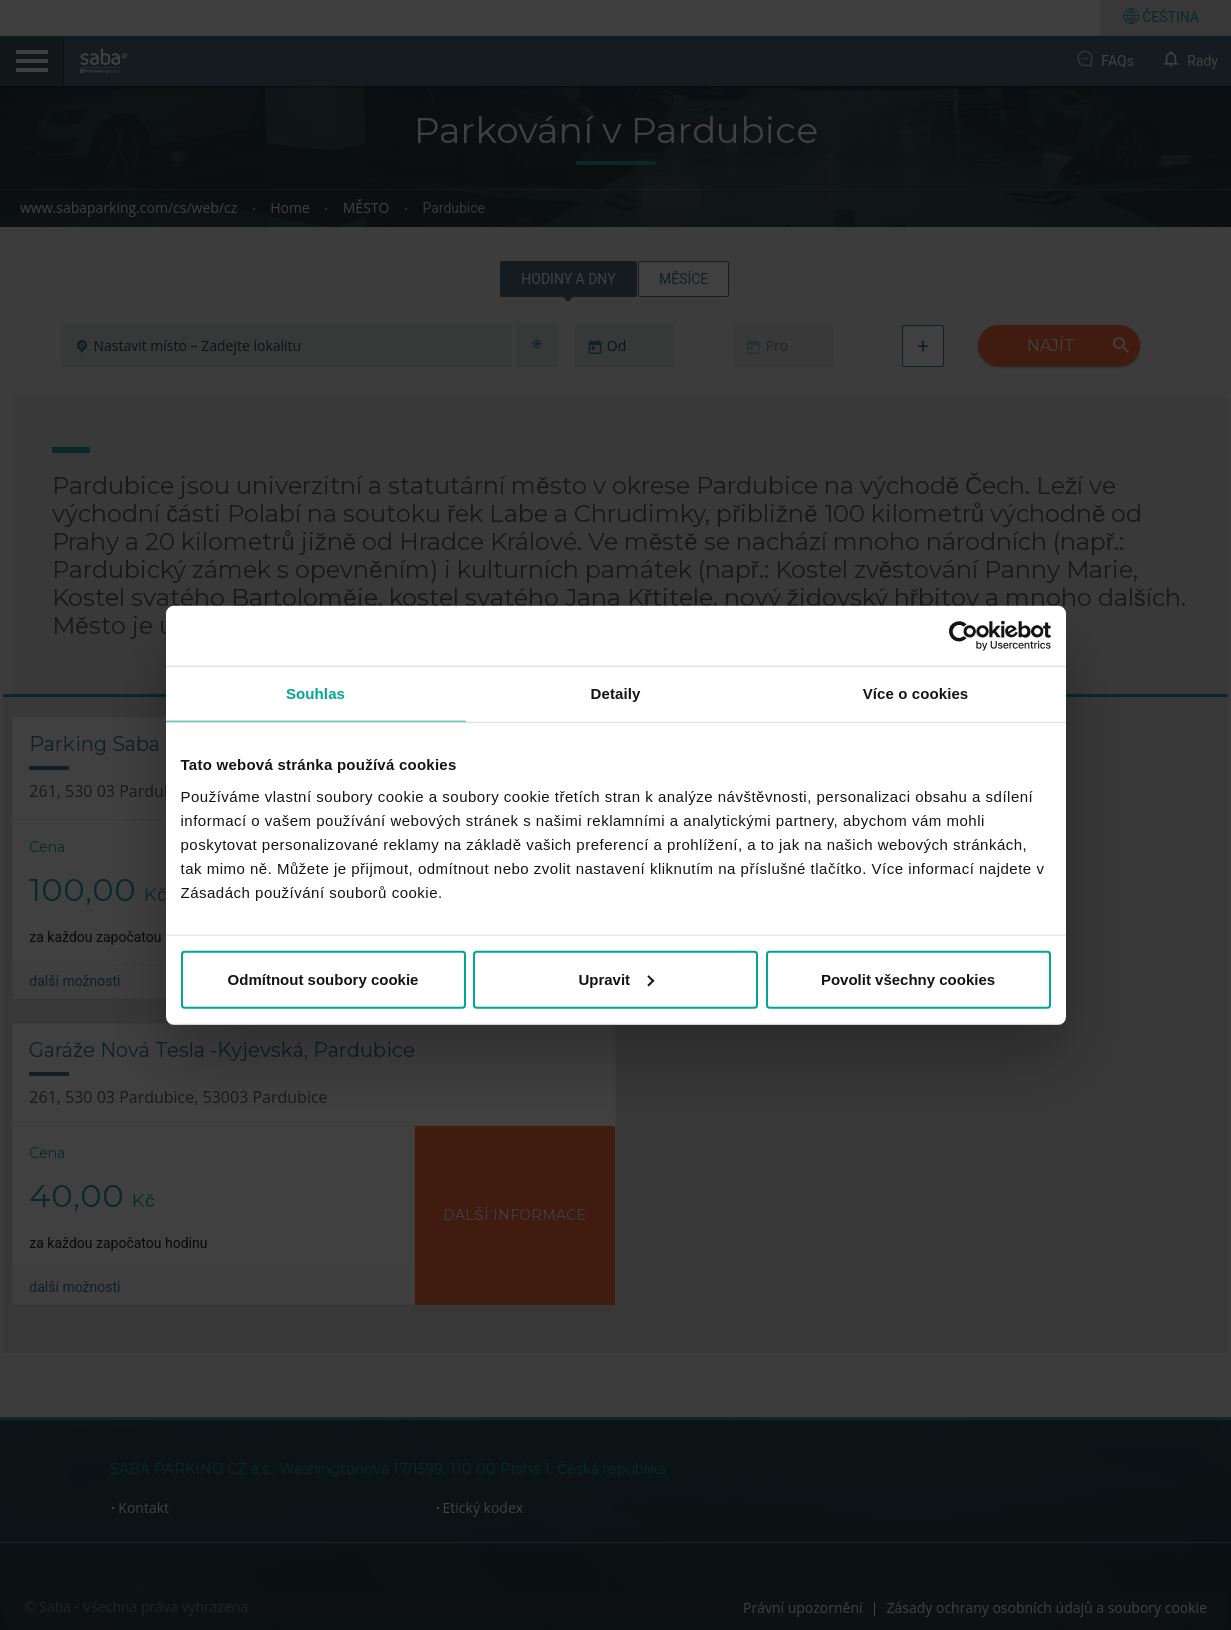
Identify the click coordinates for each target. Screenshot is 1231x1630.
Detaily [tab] (616, 693)
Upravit (616, 978)
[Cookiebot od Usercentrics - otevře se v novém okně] (963, 636)
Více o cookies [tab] (916, 693)
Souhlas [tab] (315, 693)
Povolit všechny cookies (908, 978)
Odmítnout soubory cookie (323, 978)
